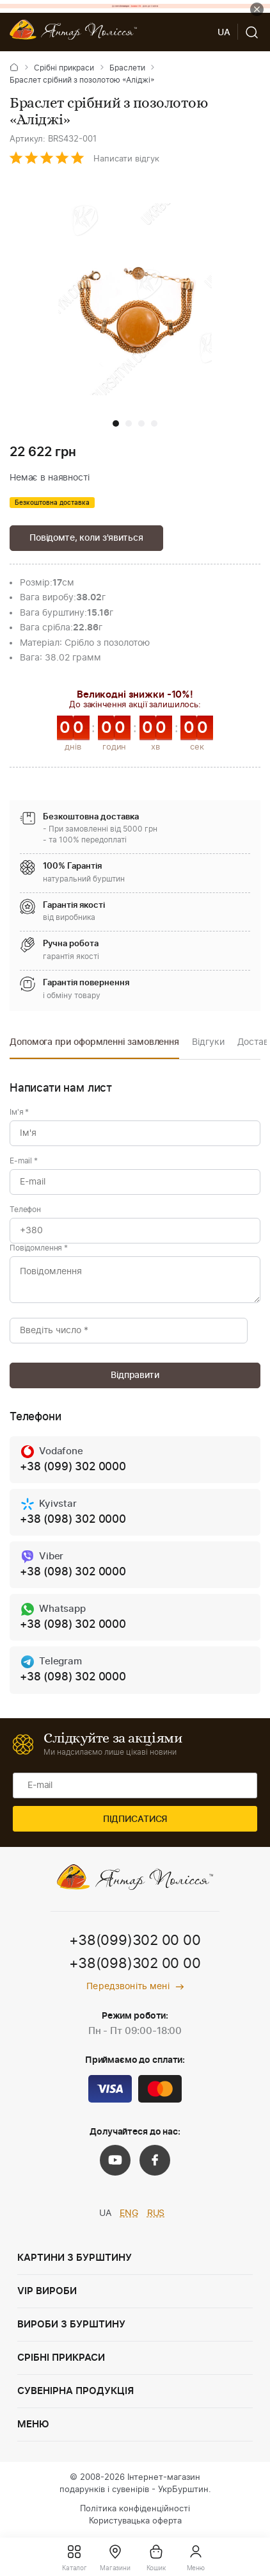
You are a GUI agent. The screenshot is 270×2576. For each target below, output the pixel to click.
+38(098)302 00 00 (134, 1964)
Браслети (127, 68)
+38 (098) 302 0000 (73, 1519)
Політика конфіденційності (135, 2509)
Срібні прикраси (64, 68)
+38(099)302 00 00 (134, 1940)
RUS (156, 2213)
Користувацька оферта (135, 2521)
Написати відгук (126, 159)
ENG (129, 2213)
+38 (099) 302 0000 (73, 1466)
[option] (94, 1046)
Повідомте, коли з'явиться (86, 538)
